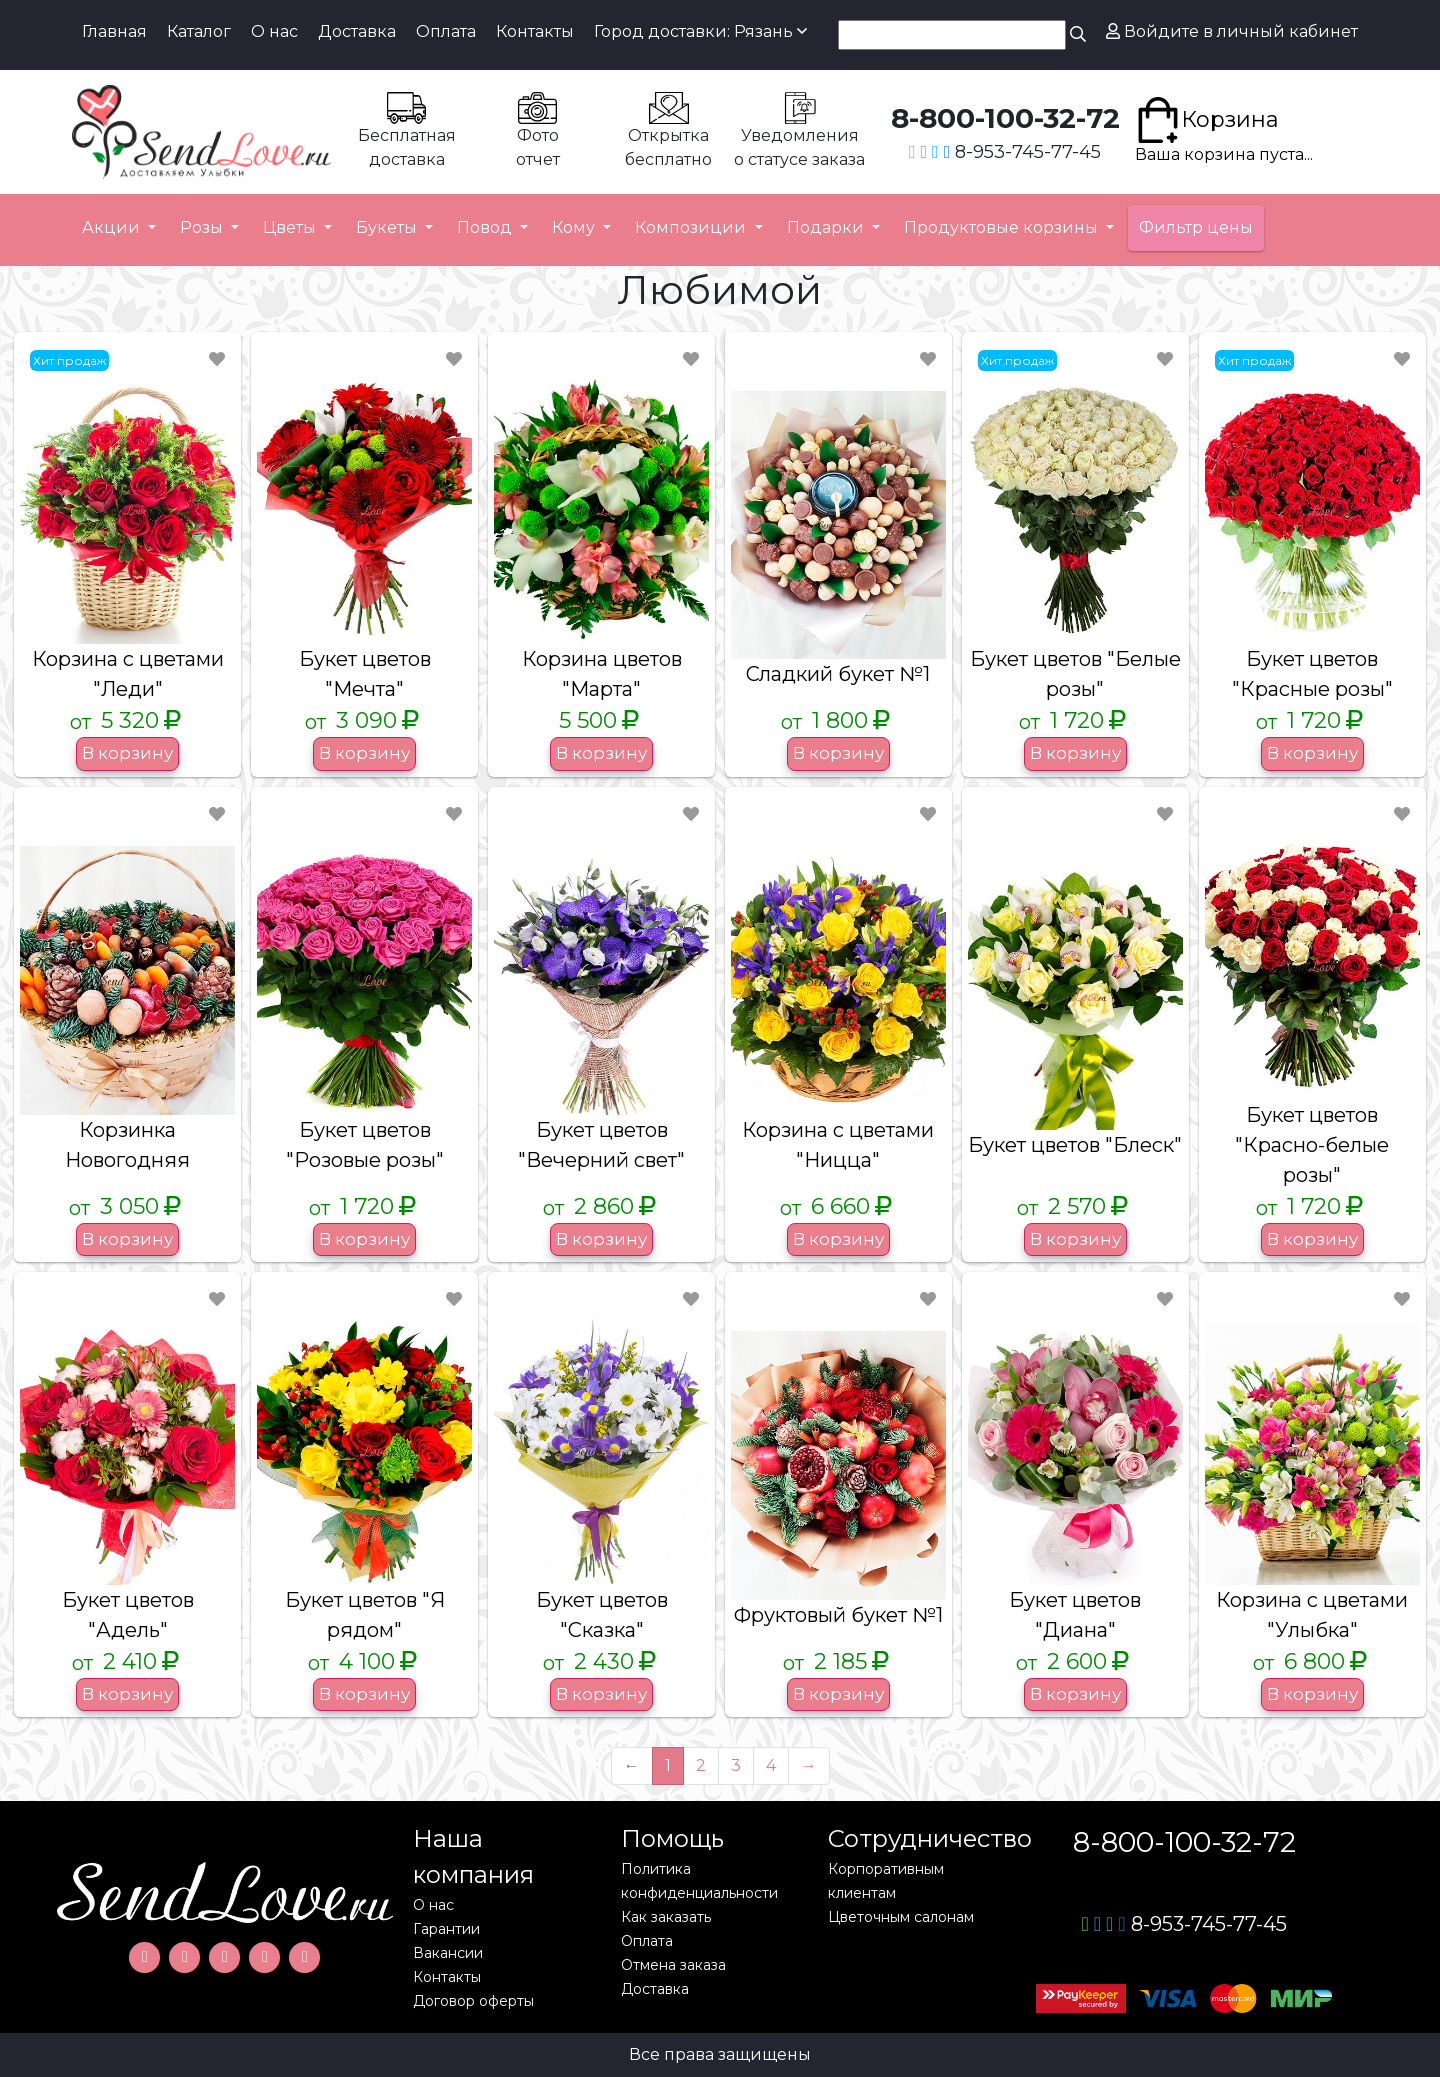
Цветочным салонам (901, 1917)
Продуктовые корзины (1003, 227)
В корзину (127, 753)
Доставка (357, 31)
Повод (486, 227)
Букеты (388, 227)
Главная (114, 31)
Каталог (199, 31)
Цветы (291, 227)
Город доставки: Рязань (700, 31)
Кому (575, 227)
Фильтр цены (1196, 227)
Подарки (827, 227)
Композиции (692, 227)
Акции (113, 227)
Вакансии (448, 1953)
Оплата (446, 31)
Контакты (535, 31)
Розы (203, 227)
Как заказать (666, 1917)
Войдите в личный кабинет (1232, 31)
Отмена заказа (673, 1965)
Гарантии (446, 1929)
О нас (274, 31)
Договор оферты (473, 2001)
